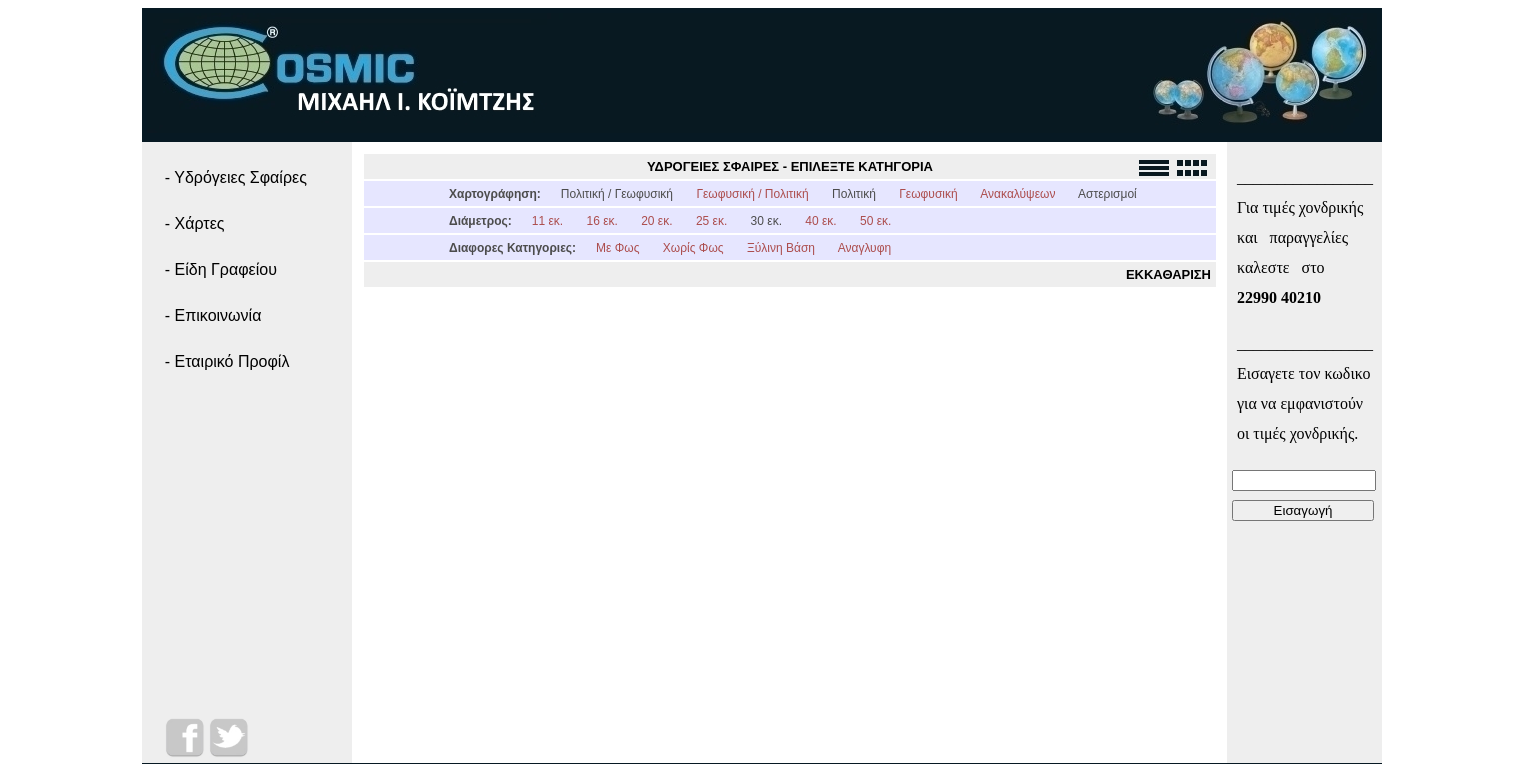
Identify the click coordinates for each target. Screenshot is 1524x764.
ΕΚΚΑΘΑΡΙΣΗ (1168, 274)
